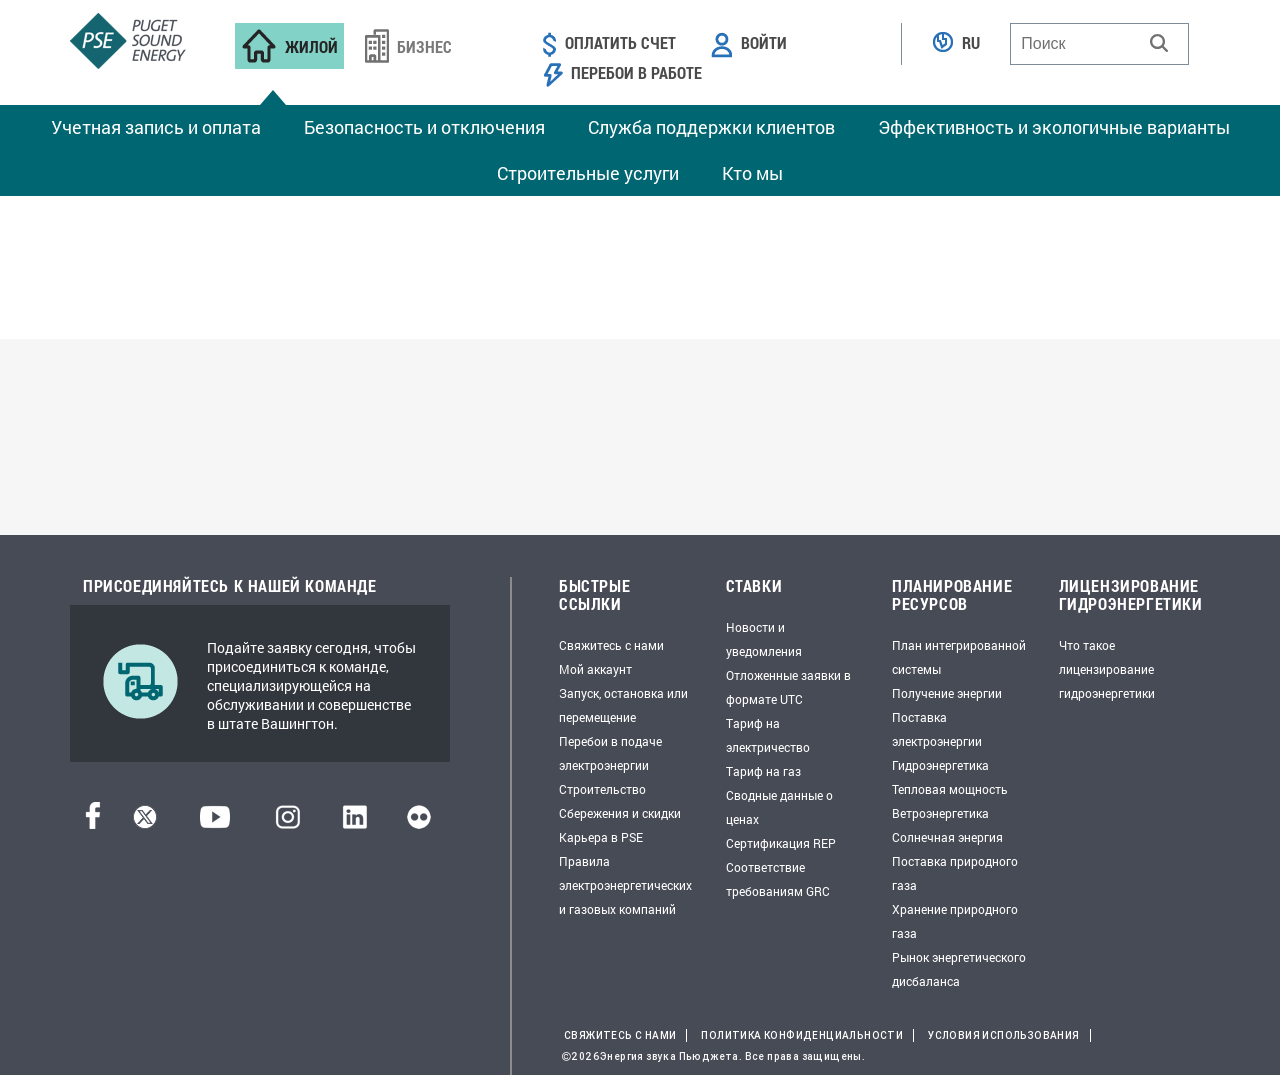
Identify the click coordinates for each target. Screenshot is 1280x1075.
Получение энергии (947, 693)
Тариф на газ (763, 771)
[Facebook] (93, 822)
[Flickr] (419, 822)
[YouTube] (215, 822)
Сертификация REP (781, 843)
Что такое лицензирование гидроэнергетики (1107, 669)
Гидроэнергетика (940, 765)
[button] (1159, 43)
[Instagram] (288, 822)
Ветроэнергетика (940, 813)
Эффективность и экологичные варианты (1054, 127)
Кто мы (752, 173)
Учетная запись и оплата (156, 127)
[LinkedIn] (354, 822)
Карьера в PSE (601, 837)
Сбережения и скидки (620, 813)
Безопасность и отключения (424, 127)
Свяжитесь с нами (611, 645)
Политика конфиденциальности (802, 1035)
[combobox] (1099, 44)
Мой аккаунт (595, 669)
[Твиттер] (145, 822)
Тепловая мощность (950, 789)
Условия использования (1003, 1035)
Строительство (602, 789)
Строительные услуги (588, 173)
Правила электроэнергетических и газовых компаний (625, 885)
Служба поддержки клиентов (711, 127)
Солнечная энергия (947, 837)
